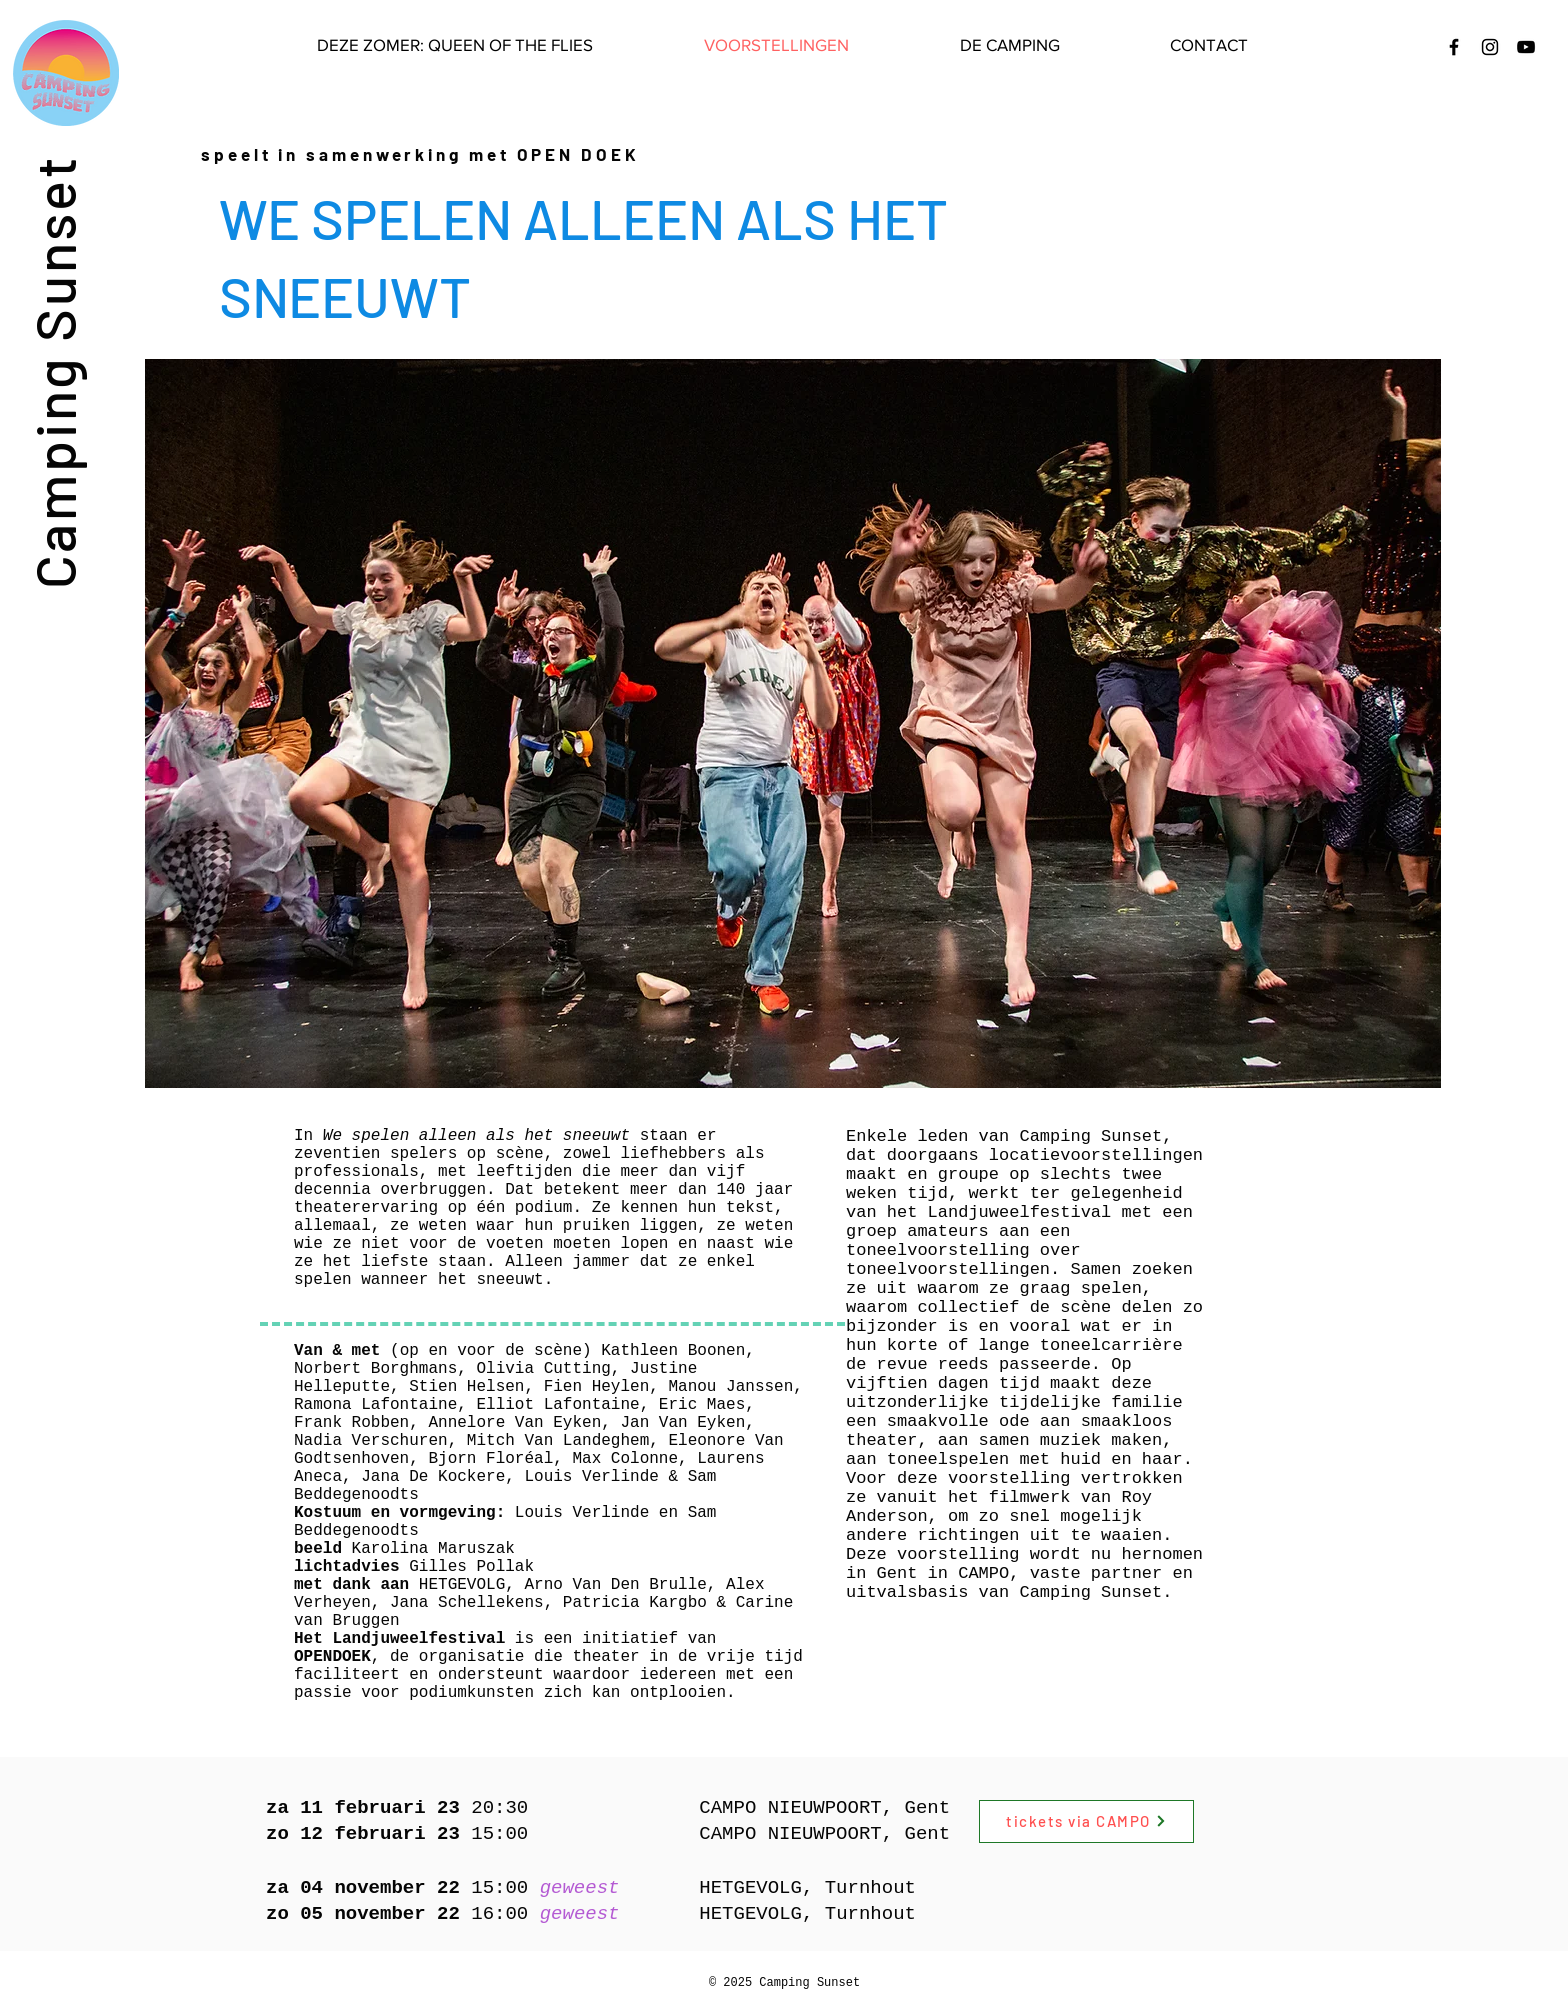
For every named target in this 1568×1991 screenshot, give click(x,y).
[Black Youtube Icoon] (1526, 47)
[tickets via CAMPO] (1086, 1821)
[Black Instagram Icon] (1490, 47)
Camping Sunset (53, 371)
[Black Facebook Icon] (1454, 47)
